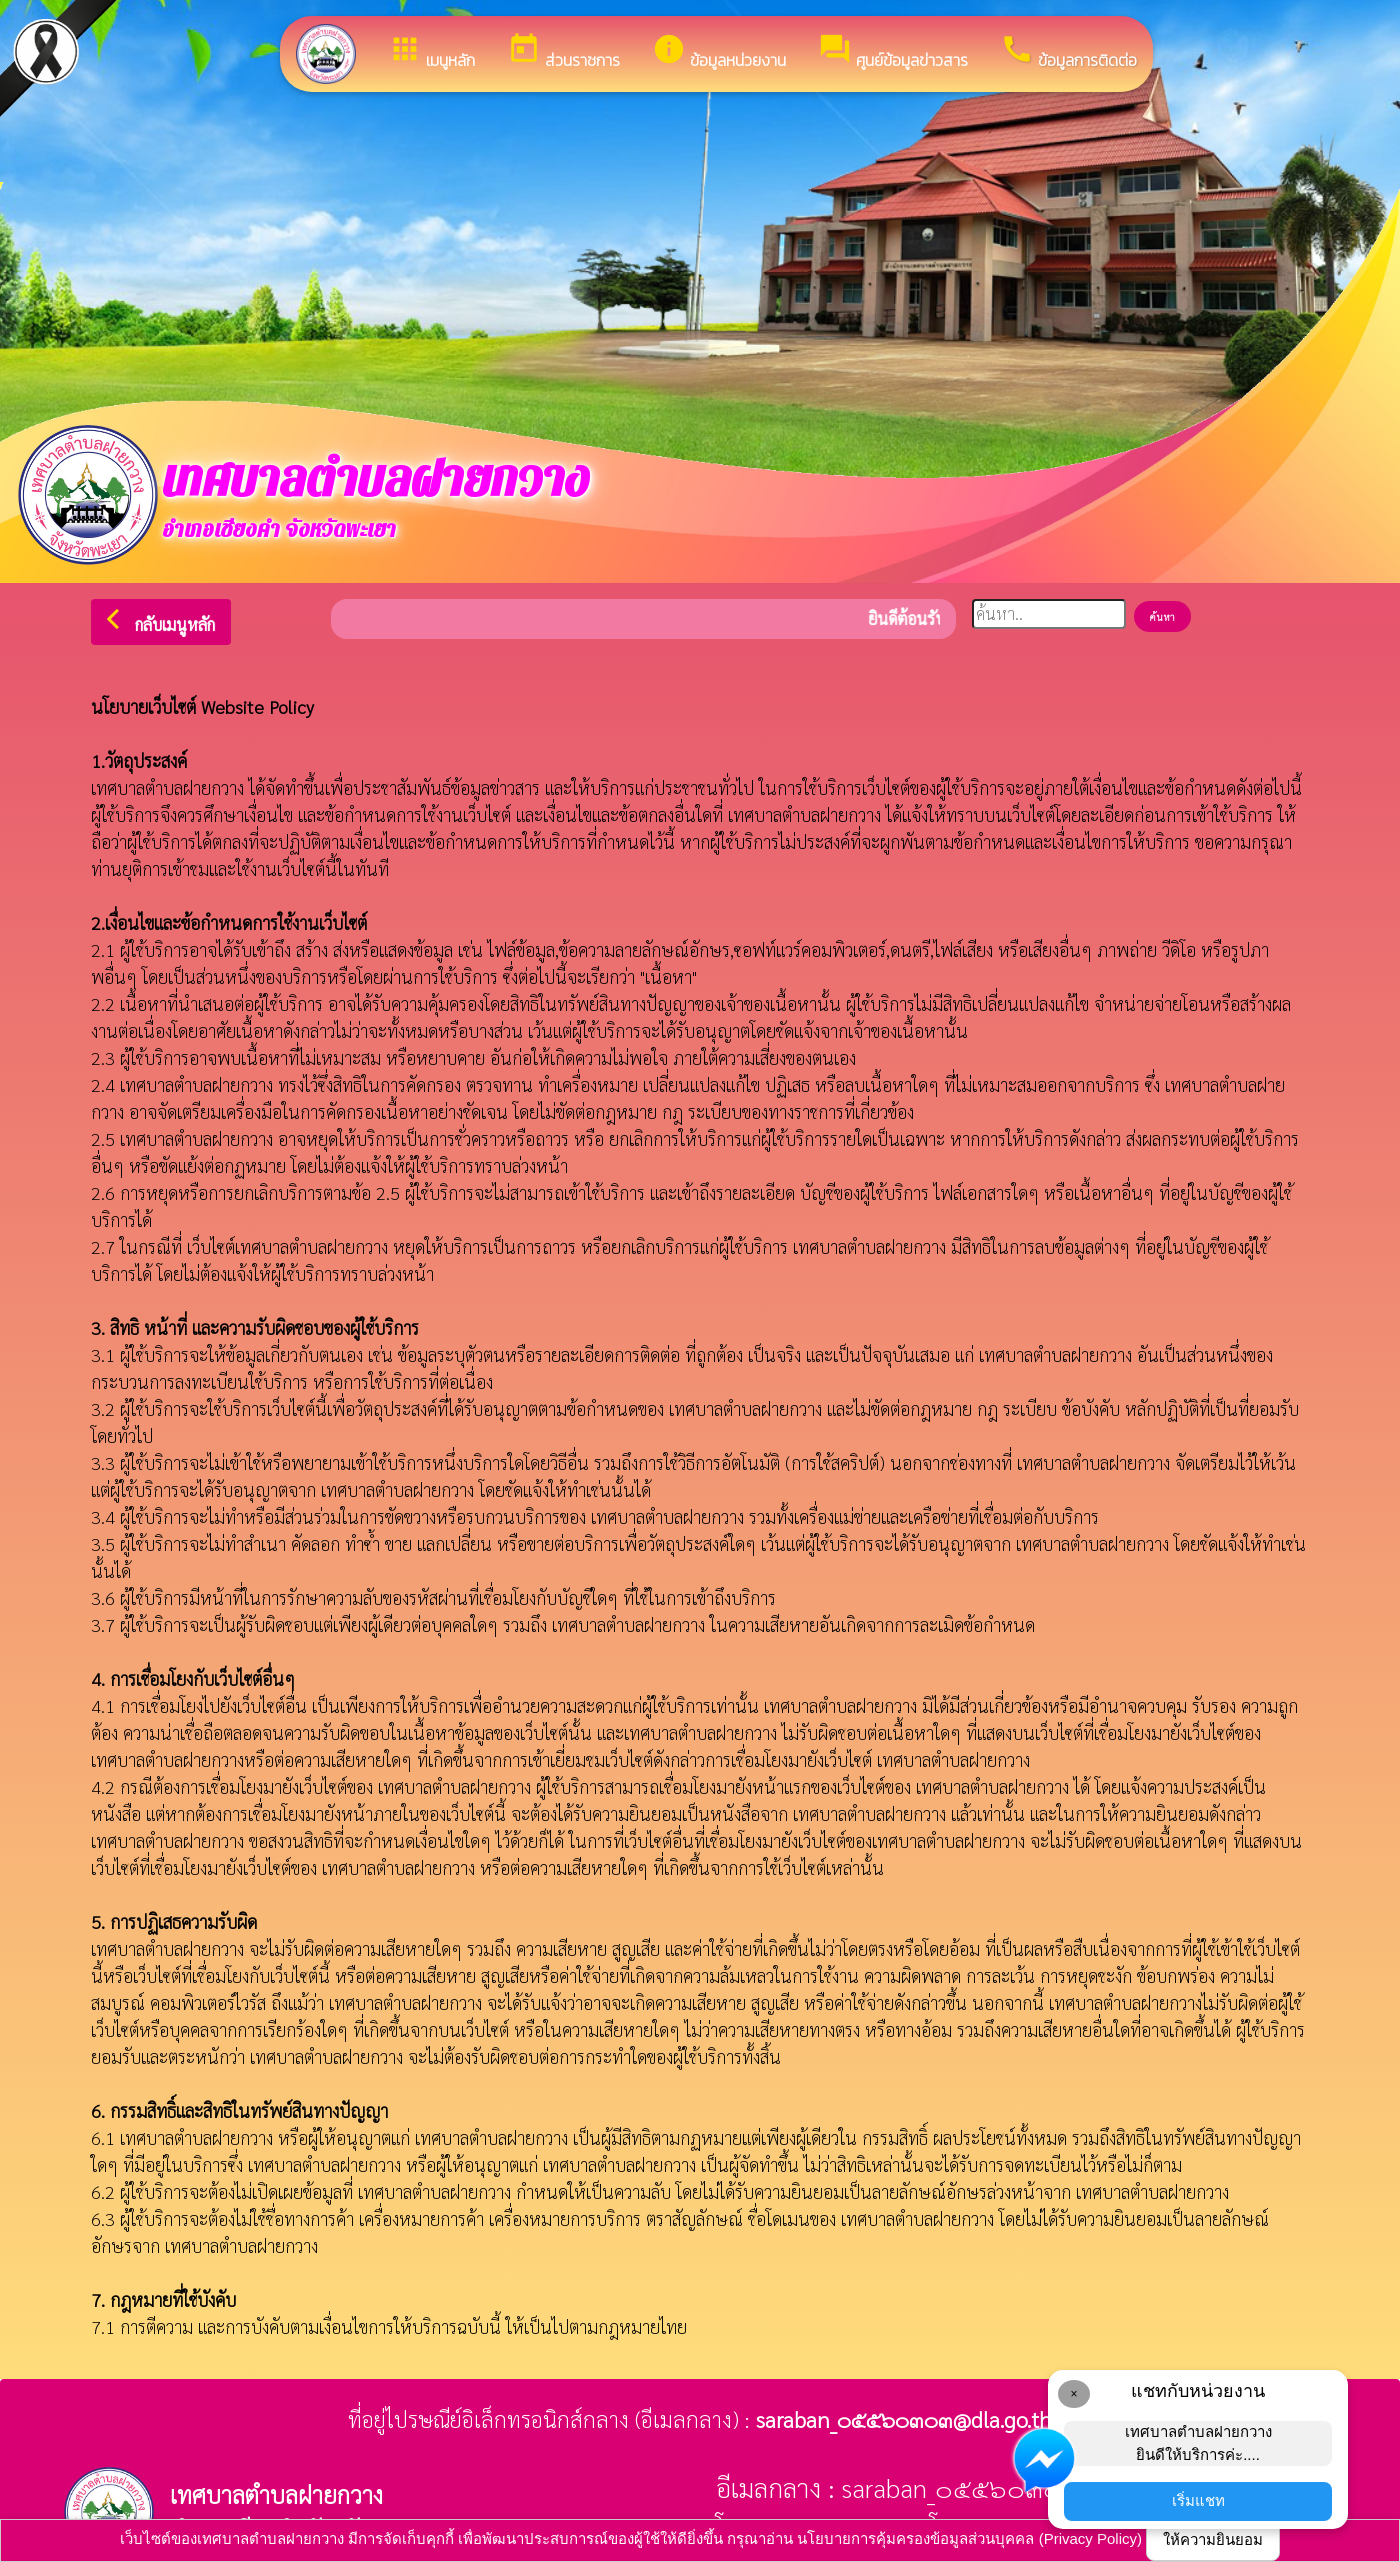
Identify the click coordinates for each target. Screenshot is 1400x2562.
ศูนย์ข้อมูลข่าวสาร (893, 52)
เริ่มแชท (1198, 2500)
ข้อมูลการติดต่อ (1068, 52)
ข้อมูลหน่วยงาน (719, 52)
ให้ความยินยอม (1213, 2539)
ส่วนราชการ (563, 52)
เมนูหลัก (431, 52)
